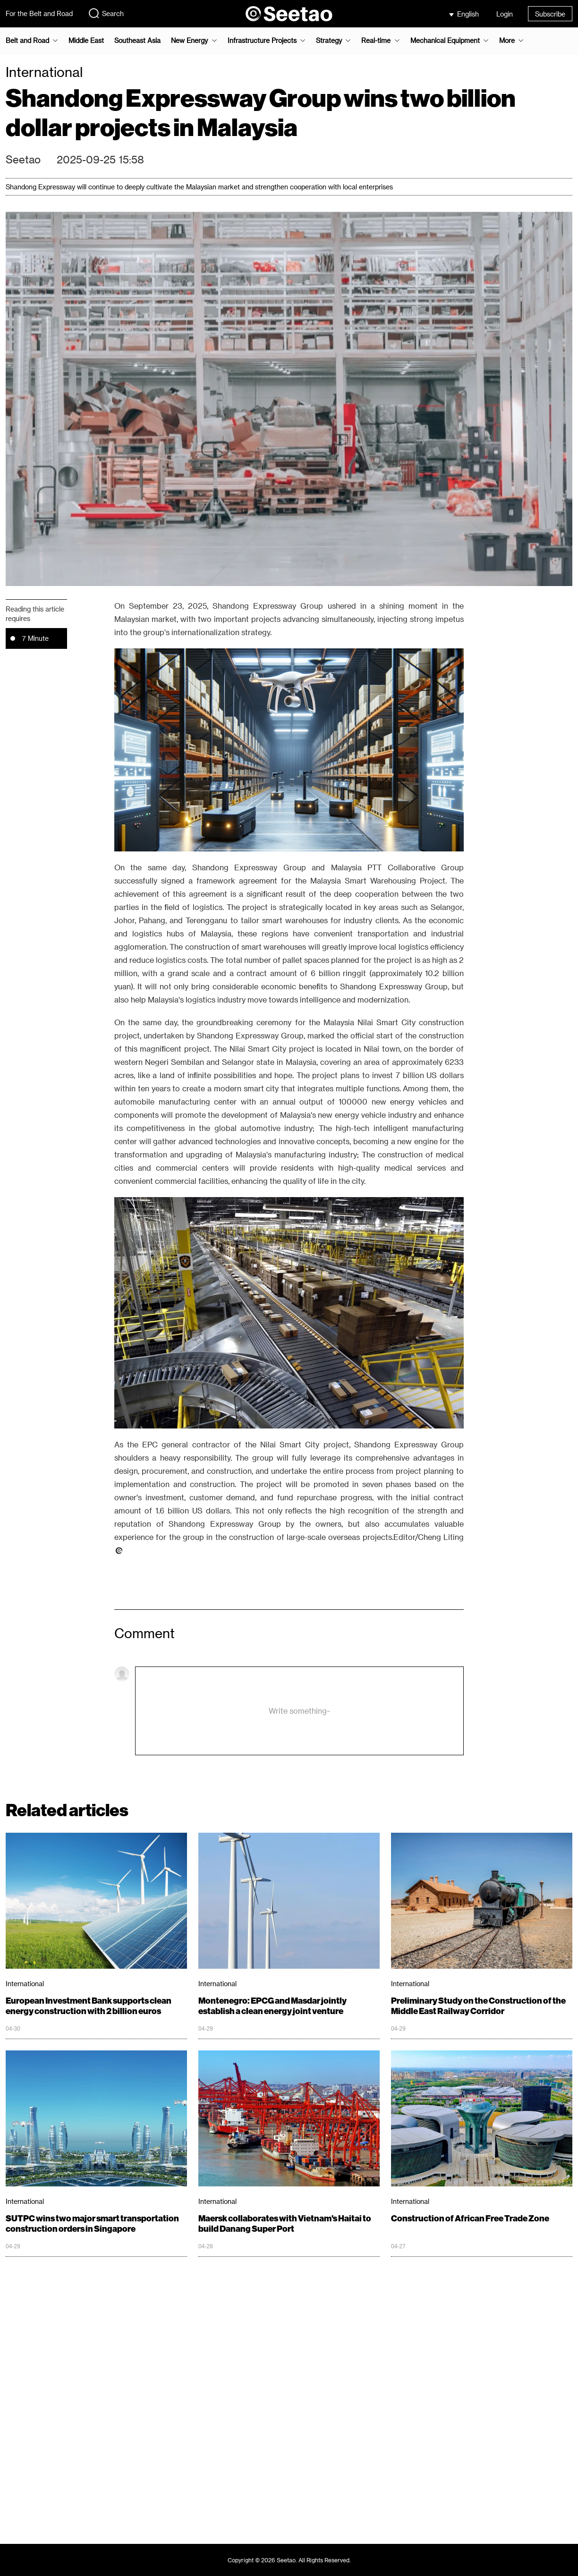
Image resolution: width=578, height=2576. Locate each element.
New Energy (189, 40)
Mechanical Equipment (445, 40)
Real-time (376, 40)
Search (106, 13)
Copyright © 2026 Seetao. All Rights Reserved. (289, 2560)
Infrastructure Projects (262, 40)
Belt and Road (27, 40)
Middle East (86, 40)
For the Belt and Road (39, 13)
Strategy (329, 40)
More (507, 40)
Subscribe (550, 14)
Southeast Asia (137, 40)
